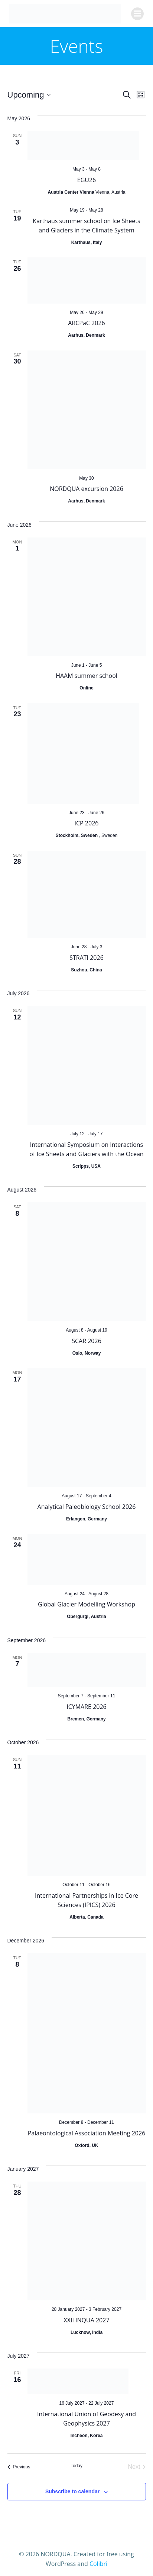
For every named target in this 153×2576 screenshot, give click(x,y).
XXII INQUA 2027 (86, 2320)
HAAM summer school (86, 676)
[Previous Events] (18, 2467)
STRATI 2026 (86, 958)
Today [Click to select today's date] (76, 2465)
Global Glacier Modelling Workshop (86, 1604)
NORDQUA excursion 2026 (86, 489)
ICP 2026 (87, 823)
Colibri (98, 2564)
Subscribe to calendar (72, 2491)
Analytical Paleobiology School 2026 (87, 1507)
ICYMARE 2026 (86, 1707)
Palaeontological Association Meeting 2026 (87, 2133)
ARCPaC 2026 (86, 323)
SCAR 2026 (86, 1341)
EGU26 (86, 180)
